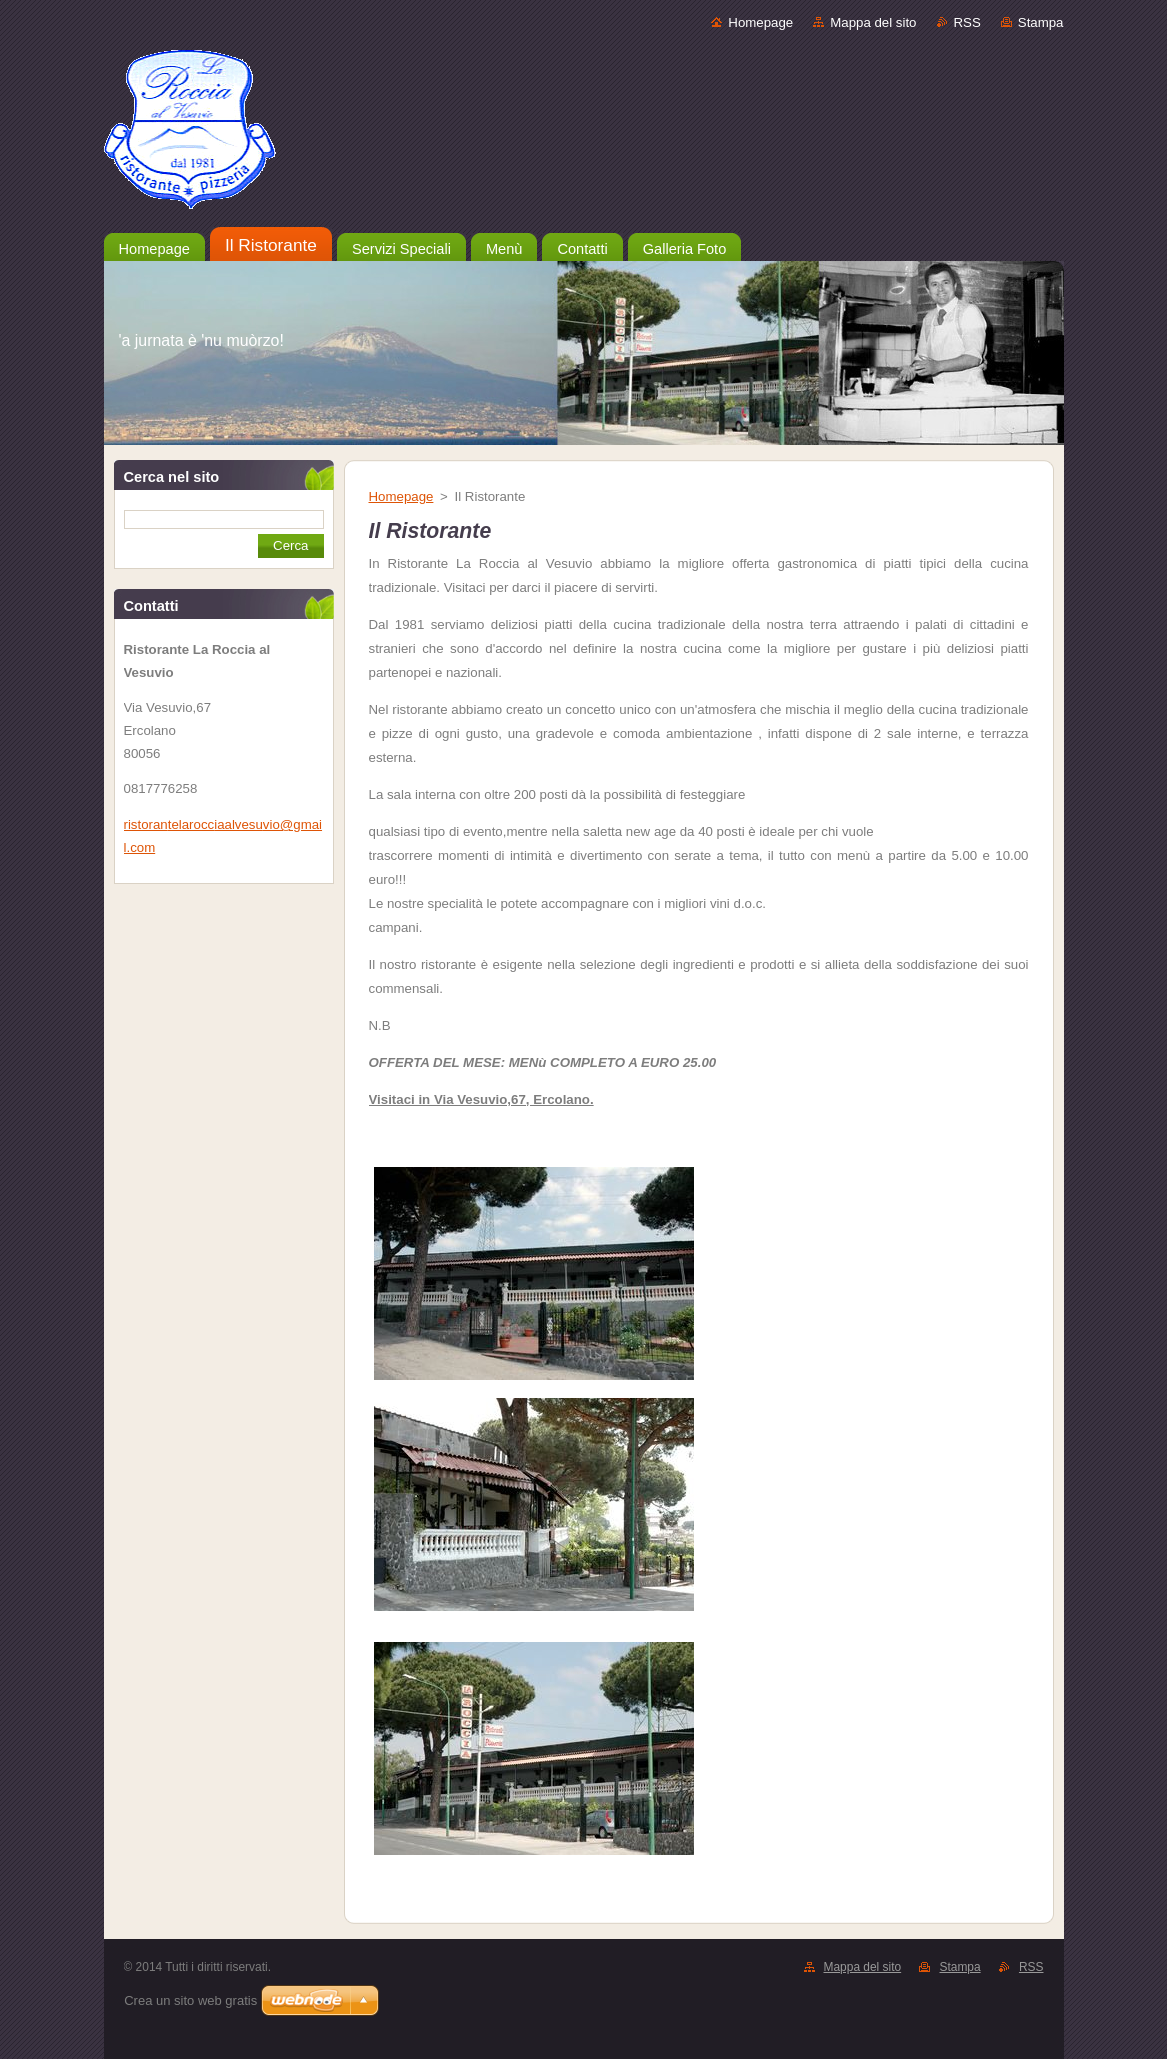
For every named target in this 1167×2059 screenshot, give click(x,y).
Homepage (760, 22)
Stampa (1041, 22)
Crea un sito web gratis (190, 2000)
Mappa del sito (873, 22)
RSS (967, 22)
